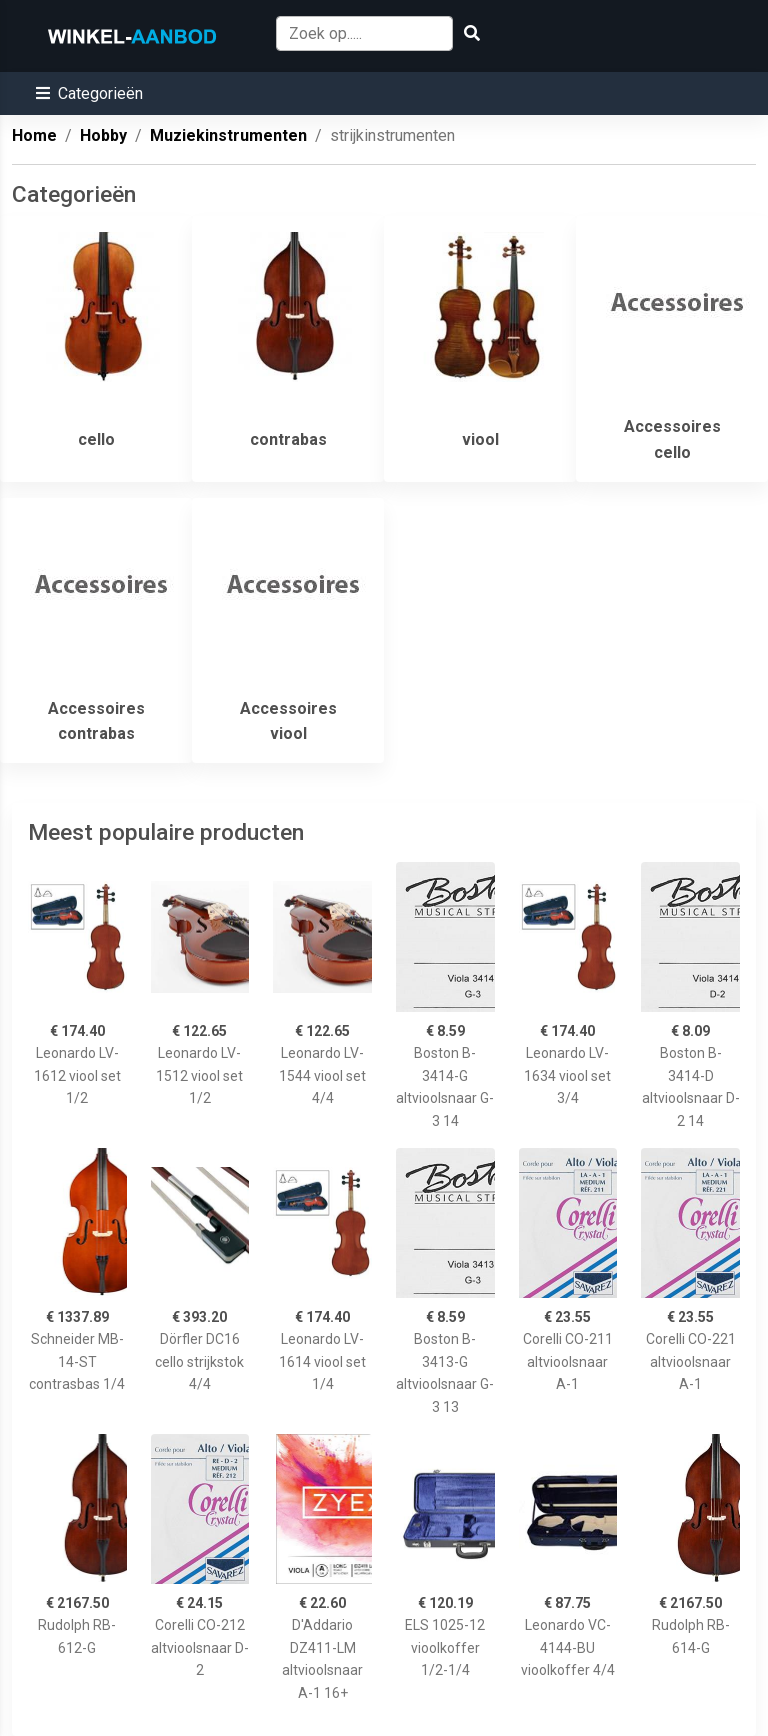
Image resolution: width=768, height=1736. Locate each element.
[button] (89, 93)
